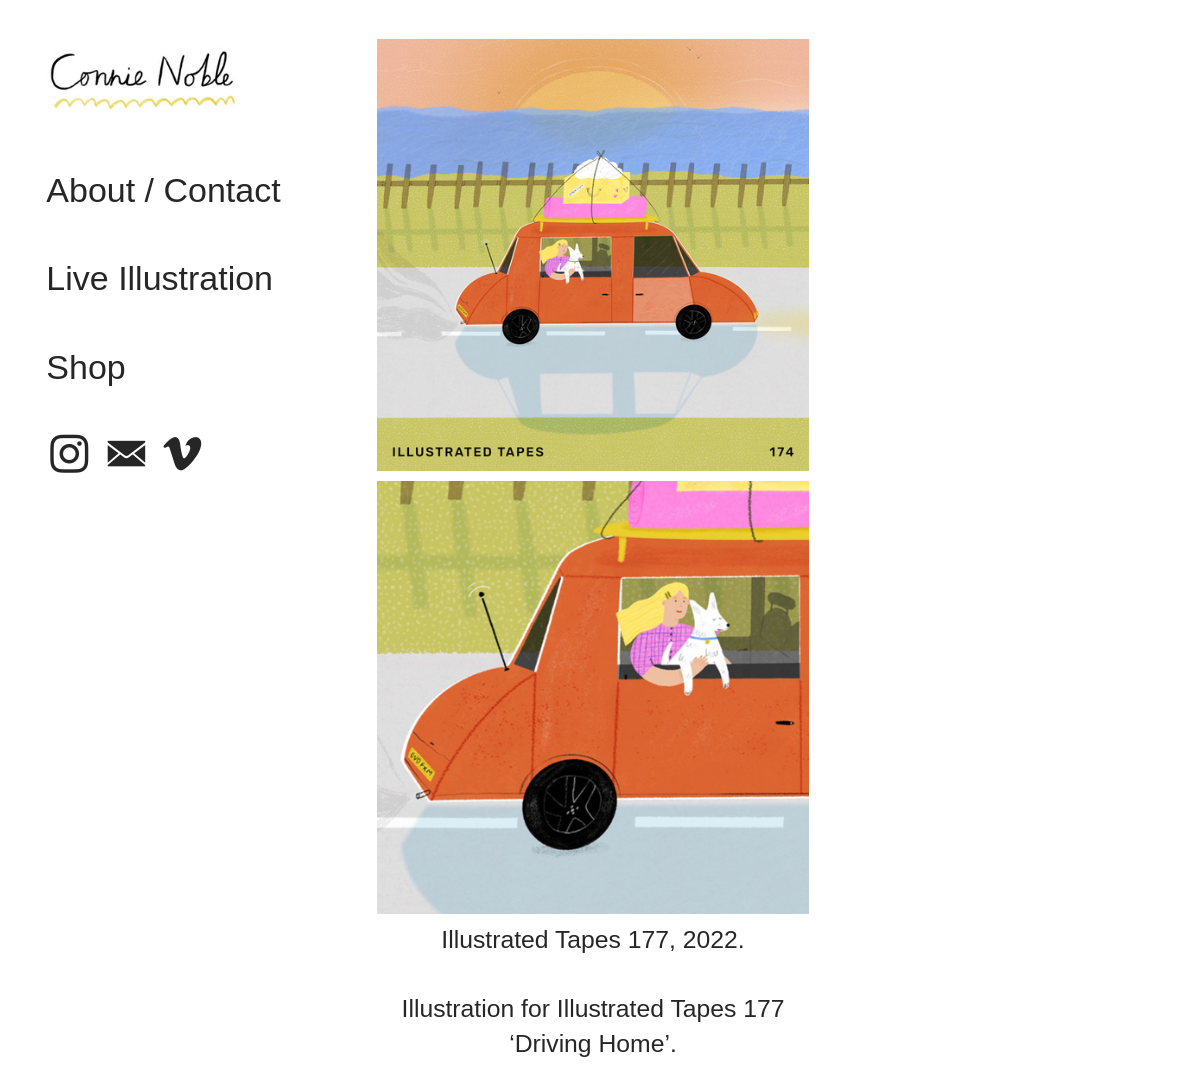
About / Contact (163, 190)
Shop (85, 367)
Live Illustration (159, 278)
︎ (126, 455)
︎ (69, 455)
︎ (182, 455)
